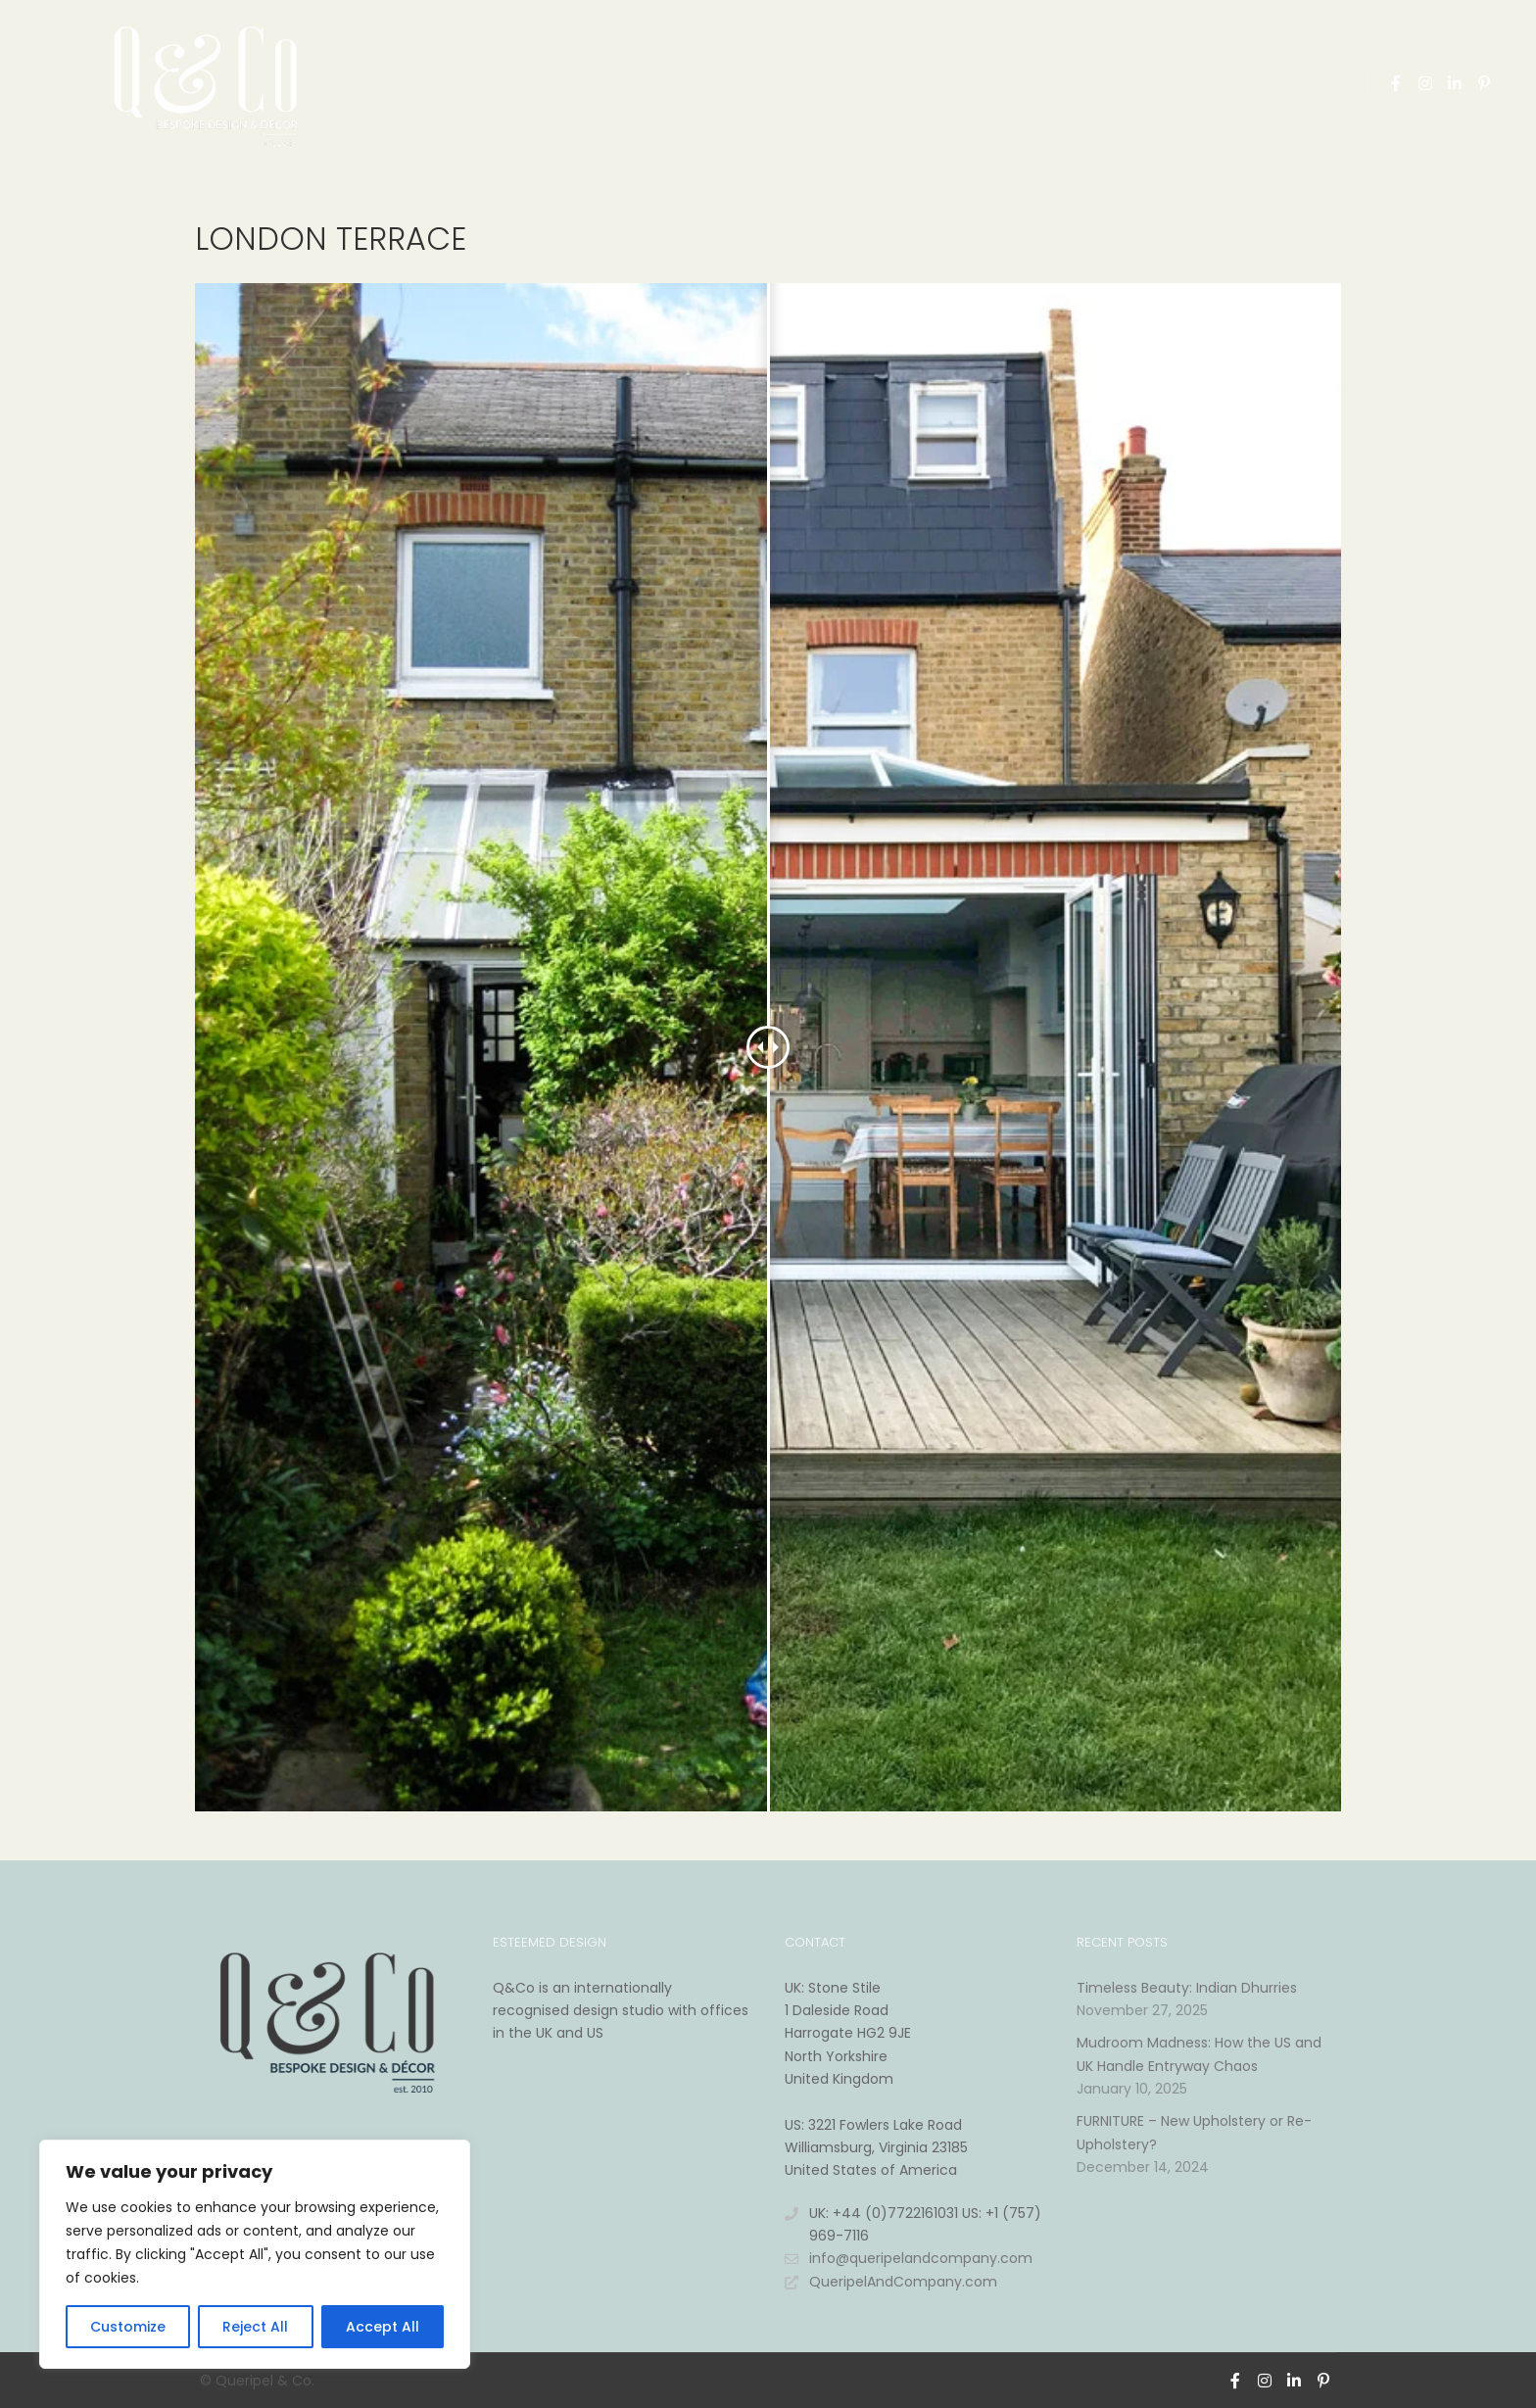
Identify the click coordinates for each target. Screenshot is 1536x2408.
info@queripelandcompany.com (908, 2258)
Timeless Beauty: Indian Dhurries (1187, 1988)
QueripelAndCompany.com (891, 2282)
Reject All (255, 2326)
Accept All (382, 2326)
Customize (128, 2326)
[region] (254, 2254)
